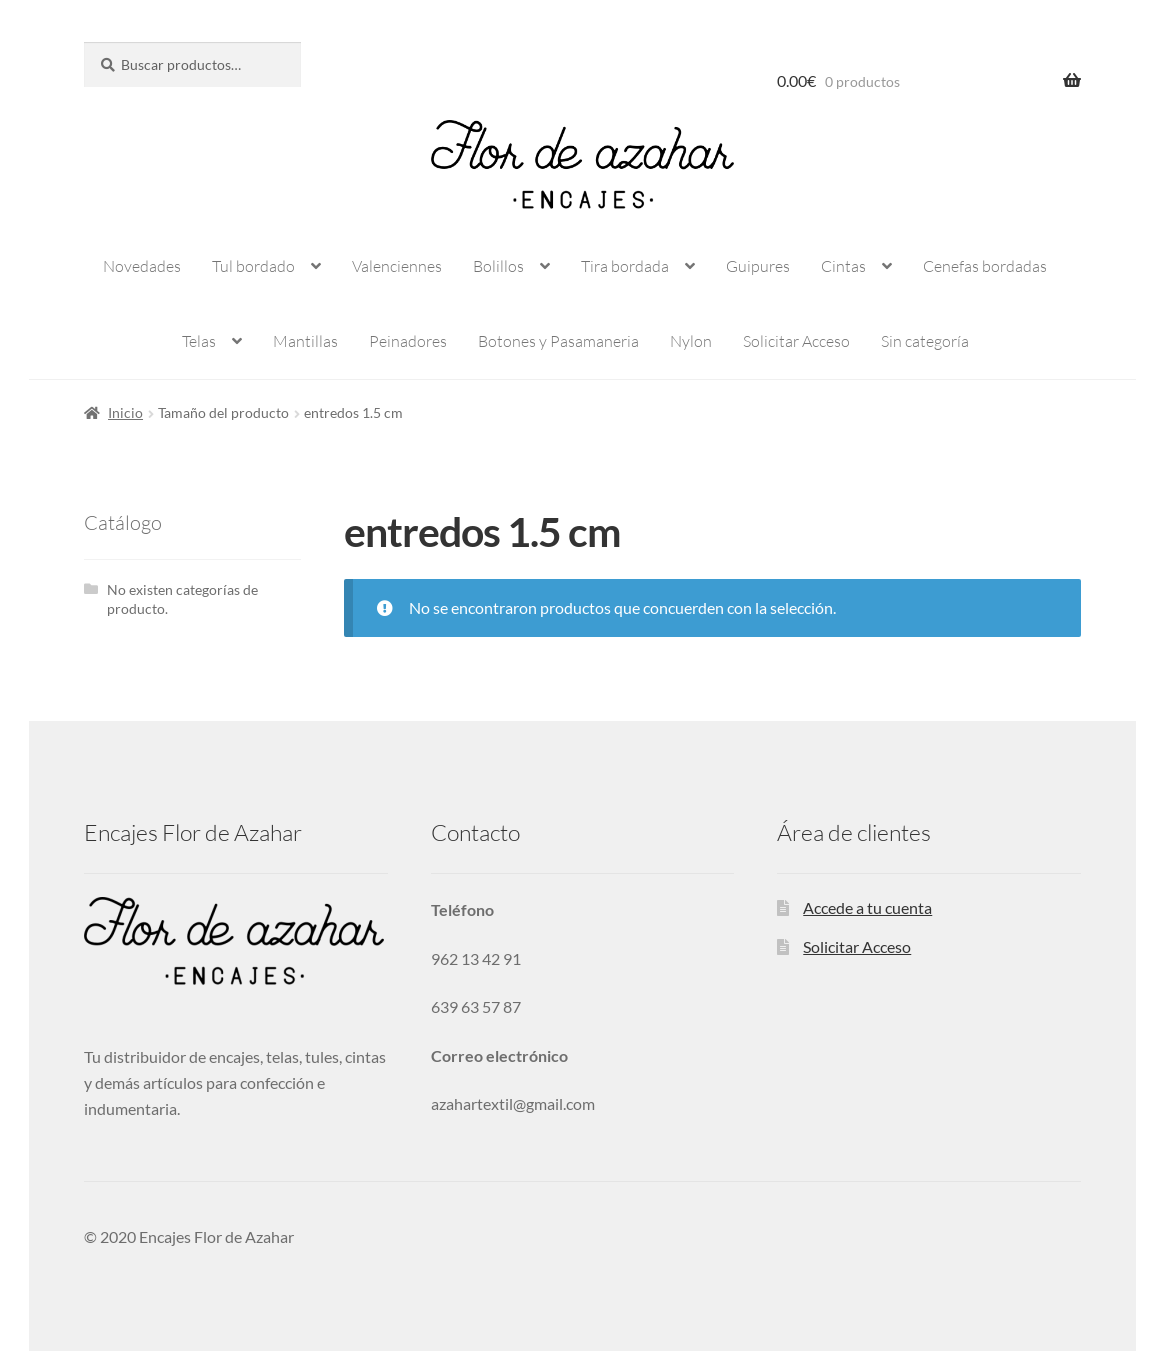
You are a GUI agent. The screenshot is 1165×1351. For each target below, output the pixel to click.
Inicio (125, 412)
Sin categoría (925, 341)
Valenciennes (397, 266)
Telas (199, 341)
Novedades (142, 266)
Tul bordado (253, 266)
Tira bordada (625, 266)
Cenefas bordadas (985, 266)
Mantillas (305, 341)
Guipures (758, 266)
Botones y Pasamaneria (558, 341)
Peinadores (408, 341)
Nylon (691, 341)
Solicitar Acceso (796, 341)
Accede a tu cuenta (867, 907)
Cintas (843, 266)
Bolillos (498, 266)
